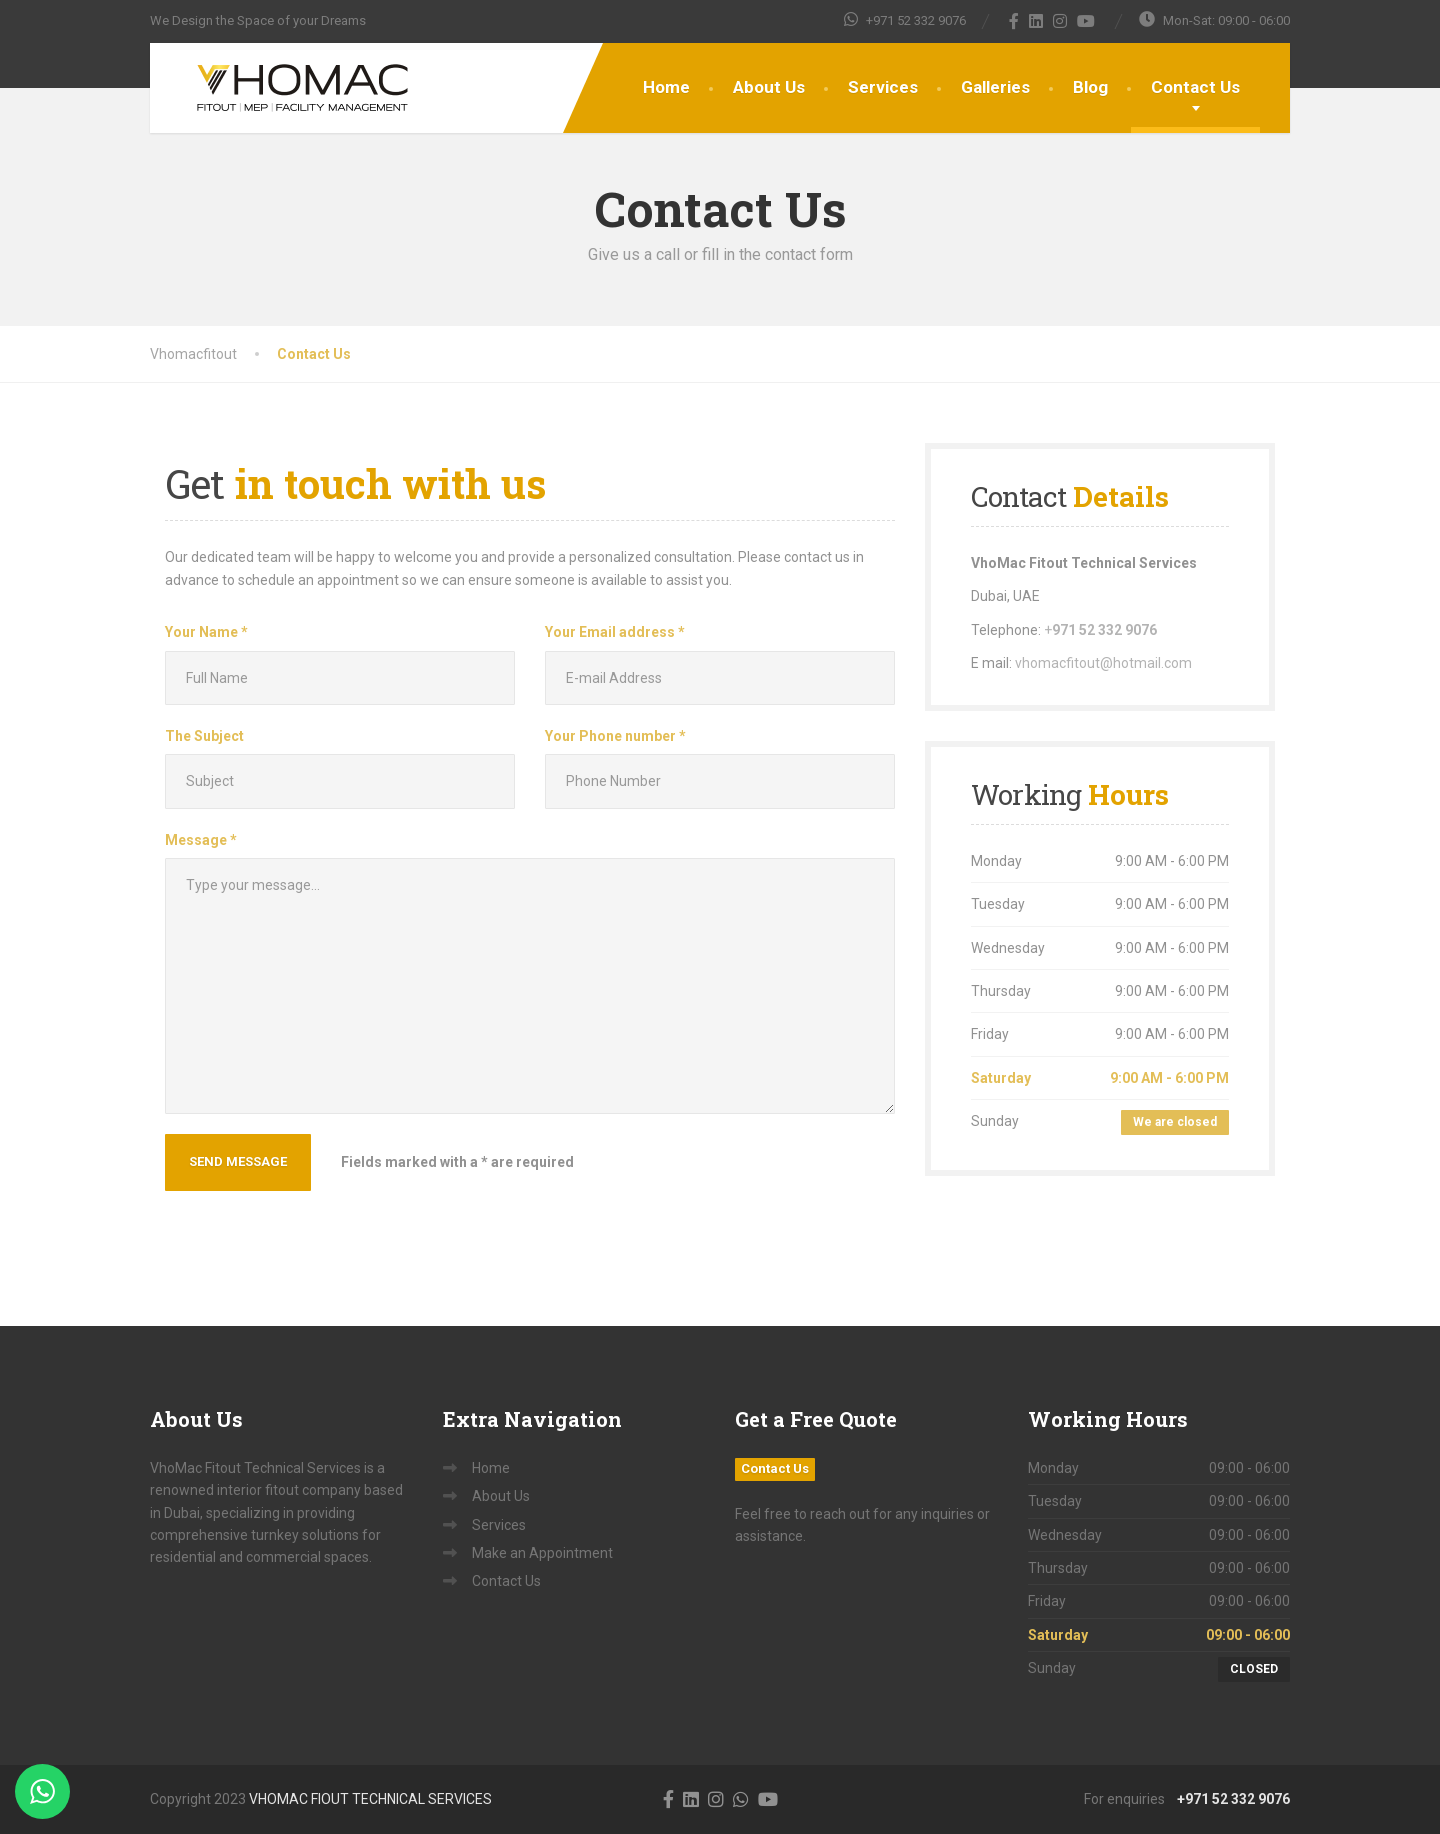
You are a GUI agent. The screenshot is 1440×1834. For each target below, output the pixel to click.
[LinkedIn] (1036, 21)
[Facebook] (1014, 21)
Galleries (995, 87)
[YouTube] (1086, 21)
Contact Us (1195, 87)
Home (666, 87)
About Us (769, 87)
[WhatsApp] (741, 1798)
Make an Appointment (542, 1553)
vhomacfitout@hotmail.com (1103, 663)
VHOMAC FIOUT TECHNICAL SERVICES (370, 1799)
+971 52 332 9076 (1229, 1799)
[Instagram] (1060, 21)
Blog (1090, 87)
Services (883, 87)
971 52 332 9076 (1104, 630)
